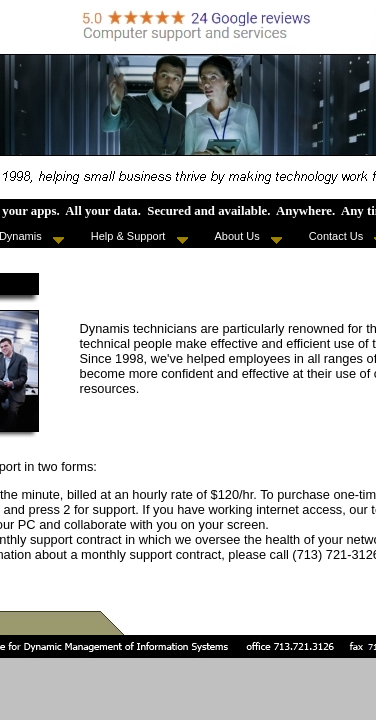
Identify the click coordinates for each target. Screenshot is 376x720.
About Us (248, 237)
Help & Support (139, 237)
